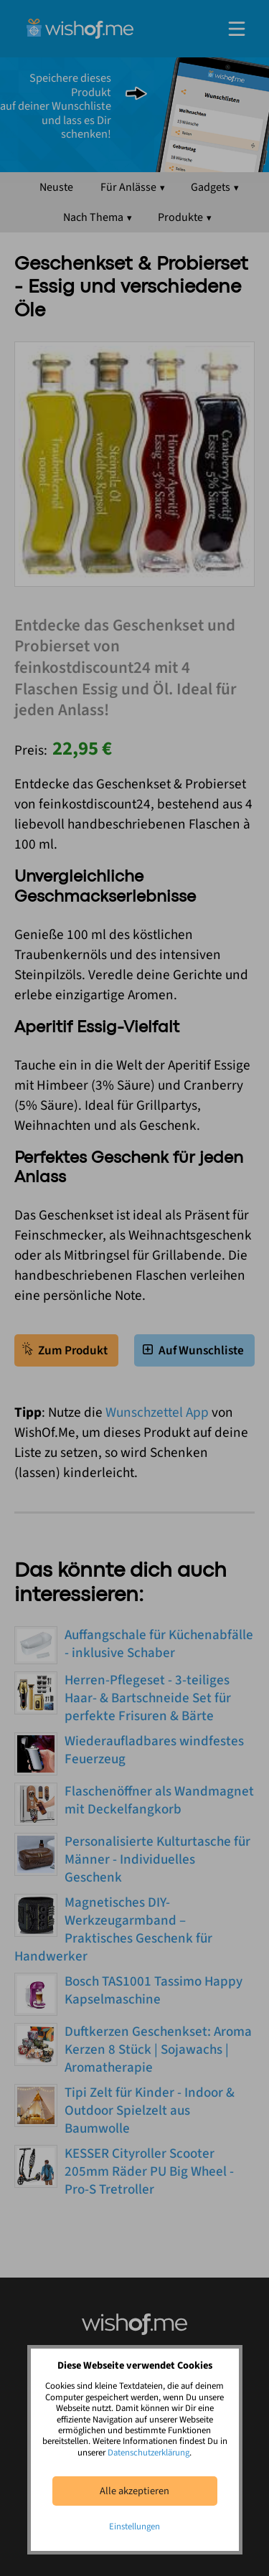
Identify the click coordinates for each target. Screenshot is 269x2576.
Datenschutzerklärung (148, 2452)
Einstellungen (134, 2526)
